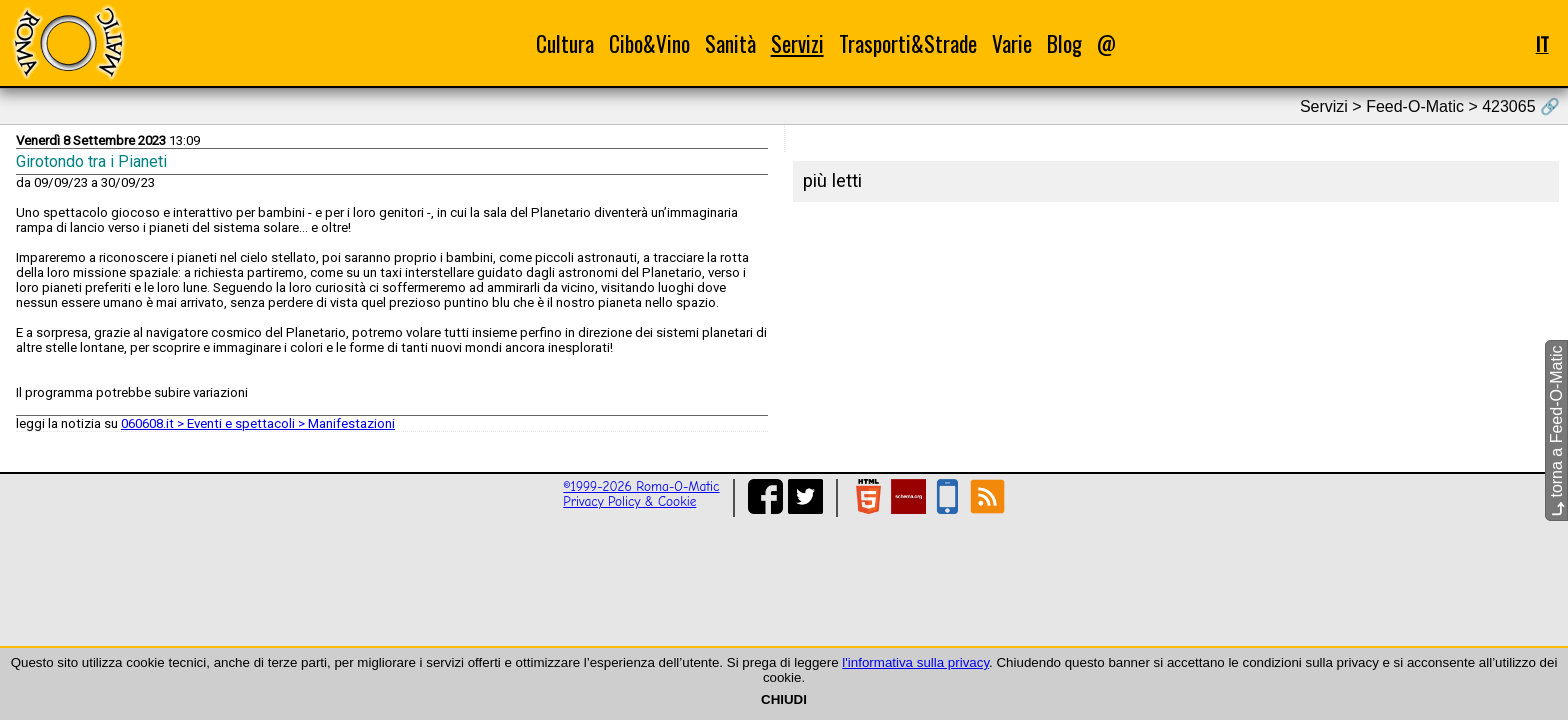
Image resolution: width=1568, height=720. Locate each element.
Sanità (730, 43)
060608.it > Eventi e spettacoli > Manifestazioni (258, 423)
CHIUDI (784, 699)
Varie (1012, 43)
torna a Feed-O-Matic (1556, 431)
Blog (1064, 43)
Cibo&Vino (649, 43)
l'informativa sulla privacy (915, 662)
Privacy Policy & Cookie (629, 501)
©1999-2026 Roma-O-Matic (641, 486)
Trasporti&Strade (908, 43)
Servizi (797, 43)
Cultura (565, 43)
